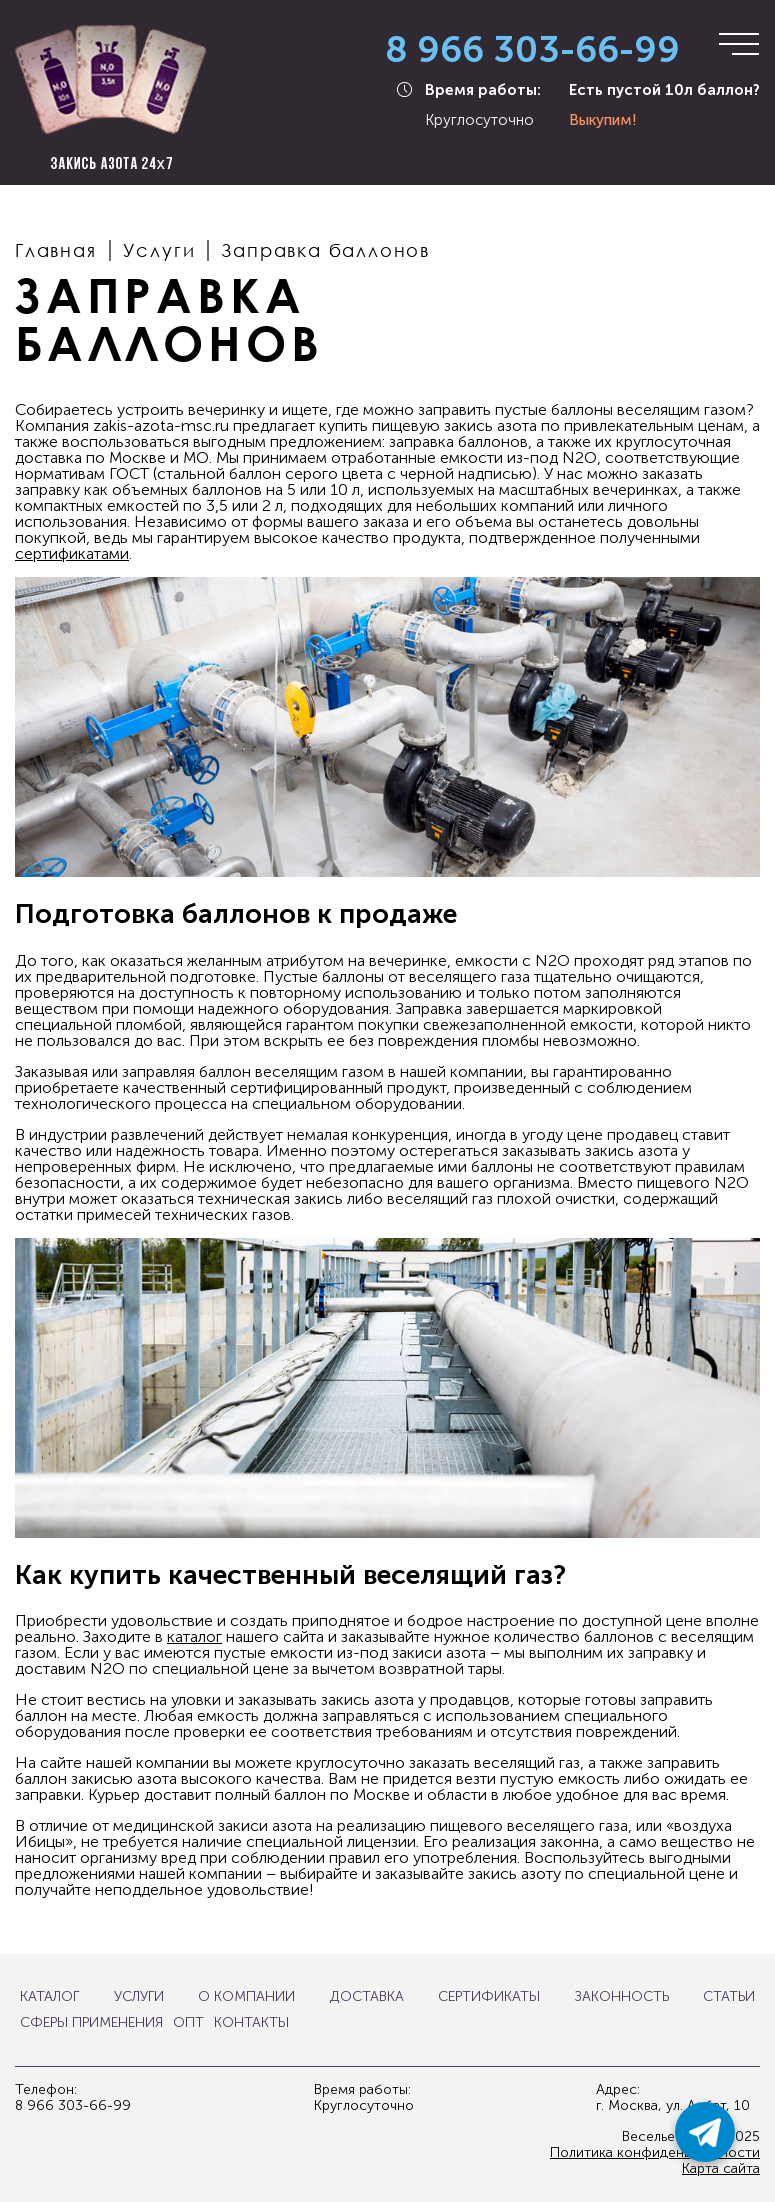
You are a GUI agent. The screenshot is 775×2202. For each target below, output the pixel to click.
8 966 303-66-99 (532, 50)
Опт (188, 2023)
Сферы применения (91, 2023)
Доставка (367, 1997)
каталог (194, 1636)
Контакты (251, 2023)
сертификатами (72, 553)
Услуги (139, 1997)
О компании (246, 1997)
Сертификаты (489, 1997)
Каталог (49, 1997)
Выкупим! (603, 120)
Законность (622, 1997)
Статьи (729, 1997)
